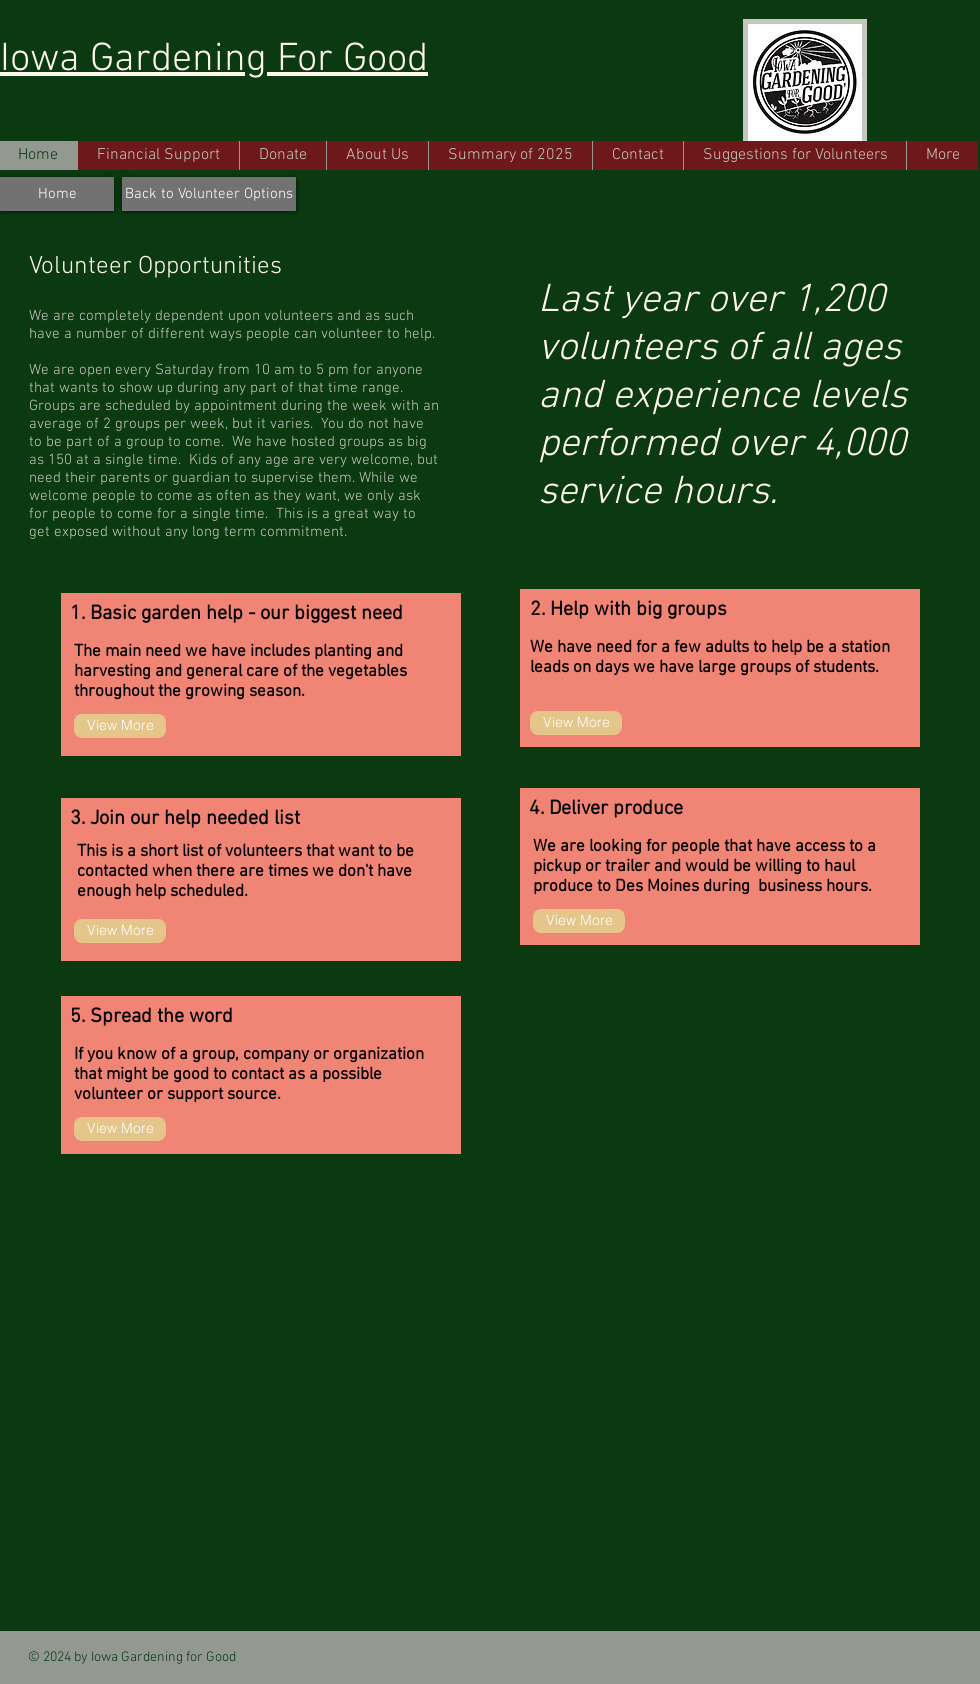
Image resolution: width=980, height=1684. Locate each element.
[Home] (57, 194)
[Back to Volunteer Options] (209, 194)
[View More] (120, 726)
